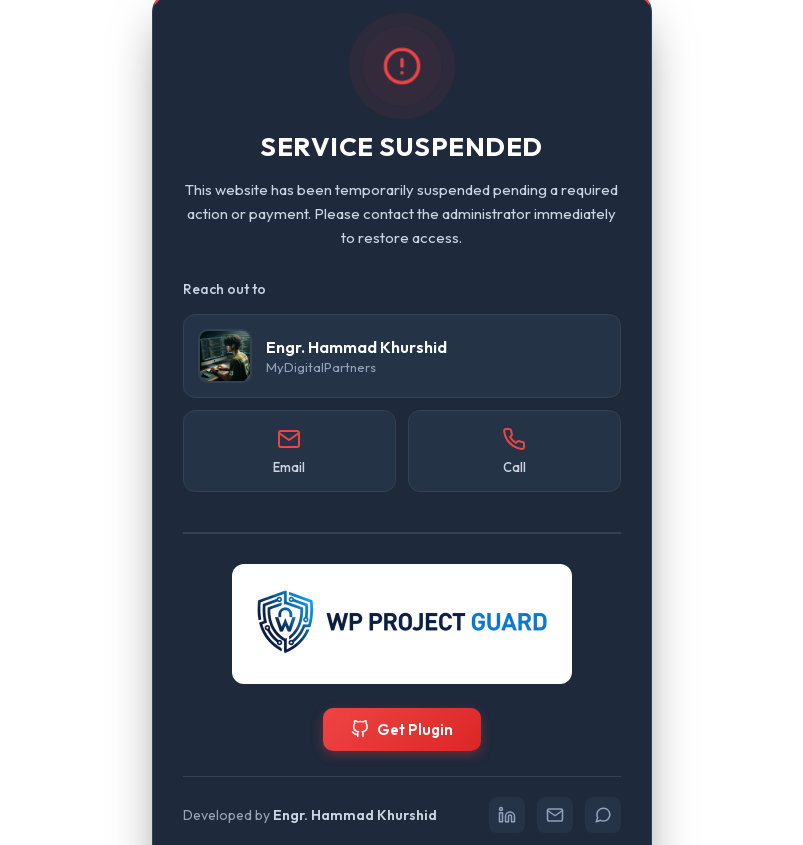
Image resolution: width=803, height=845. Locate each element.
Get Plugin (402, 729)
